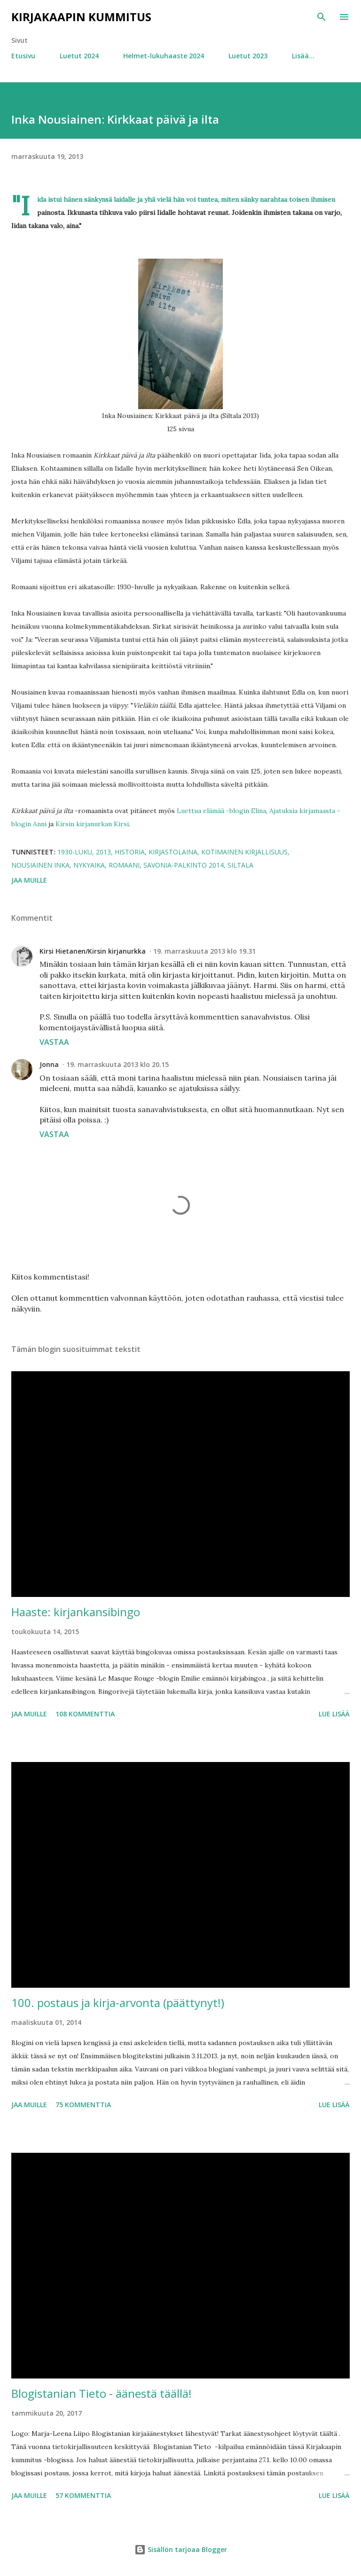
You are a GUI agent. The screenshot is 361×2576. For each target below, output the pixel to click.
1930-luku (74, 851)
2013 (103, 851)
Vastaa (54, 1042)
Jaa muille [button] (29, 880)
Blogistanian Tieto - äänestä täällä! (101, 2393)
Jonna (49, 1064)
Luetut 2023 (247, 55)
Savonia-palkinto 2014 (183, 865)
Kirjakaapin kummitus (81, 16)
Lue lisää (334, 1713)
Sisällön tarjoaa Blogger (180, 2549)
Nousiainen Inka (40, 865)
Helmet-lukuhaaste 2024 (163, 55)
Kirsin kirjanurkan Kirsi (92, 824)
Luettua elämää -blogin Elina (221, 810)
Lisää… (303, 55)
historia (130, 851)
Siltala (240, 865)
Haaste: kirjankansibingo (75, 1612)
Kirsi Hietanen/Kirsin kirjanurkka (92, 951)
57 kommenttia (83, 2495)
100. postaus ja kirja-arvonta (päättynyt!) (117, 2002)
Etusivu (23, 55)
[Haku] (321, 17)
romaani (124, 865)
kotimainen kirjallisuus (244, 851)
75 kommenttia (83, 2104)
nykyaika (89, 865)
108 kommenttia (85, 1713)
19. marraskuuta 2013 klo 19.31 (204, 951)
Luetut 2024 (79, 55)
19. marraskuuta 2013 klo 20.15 (117, 1064)
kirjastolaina (173, 851)
